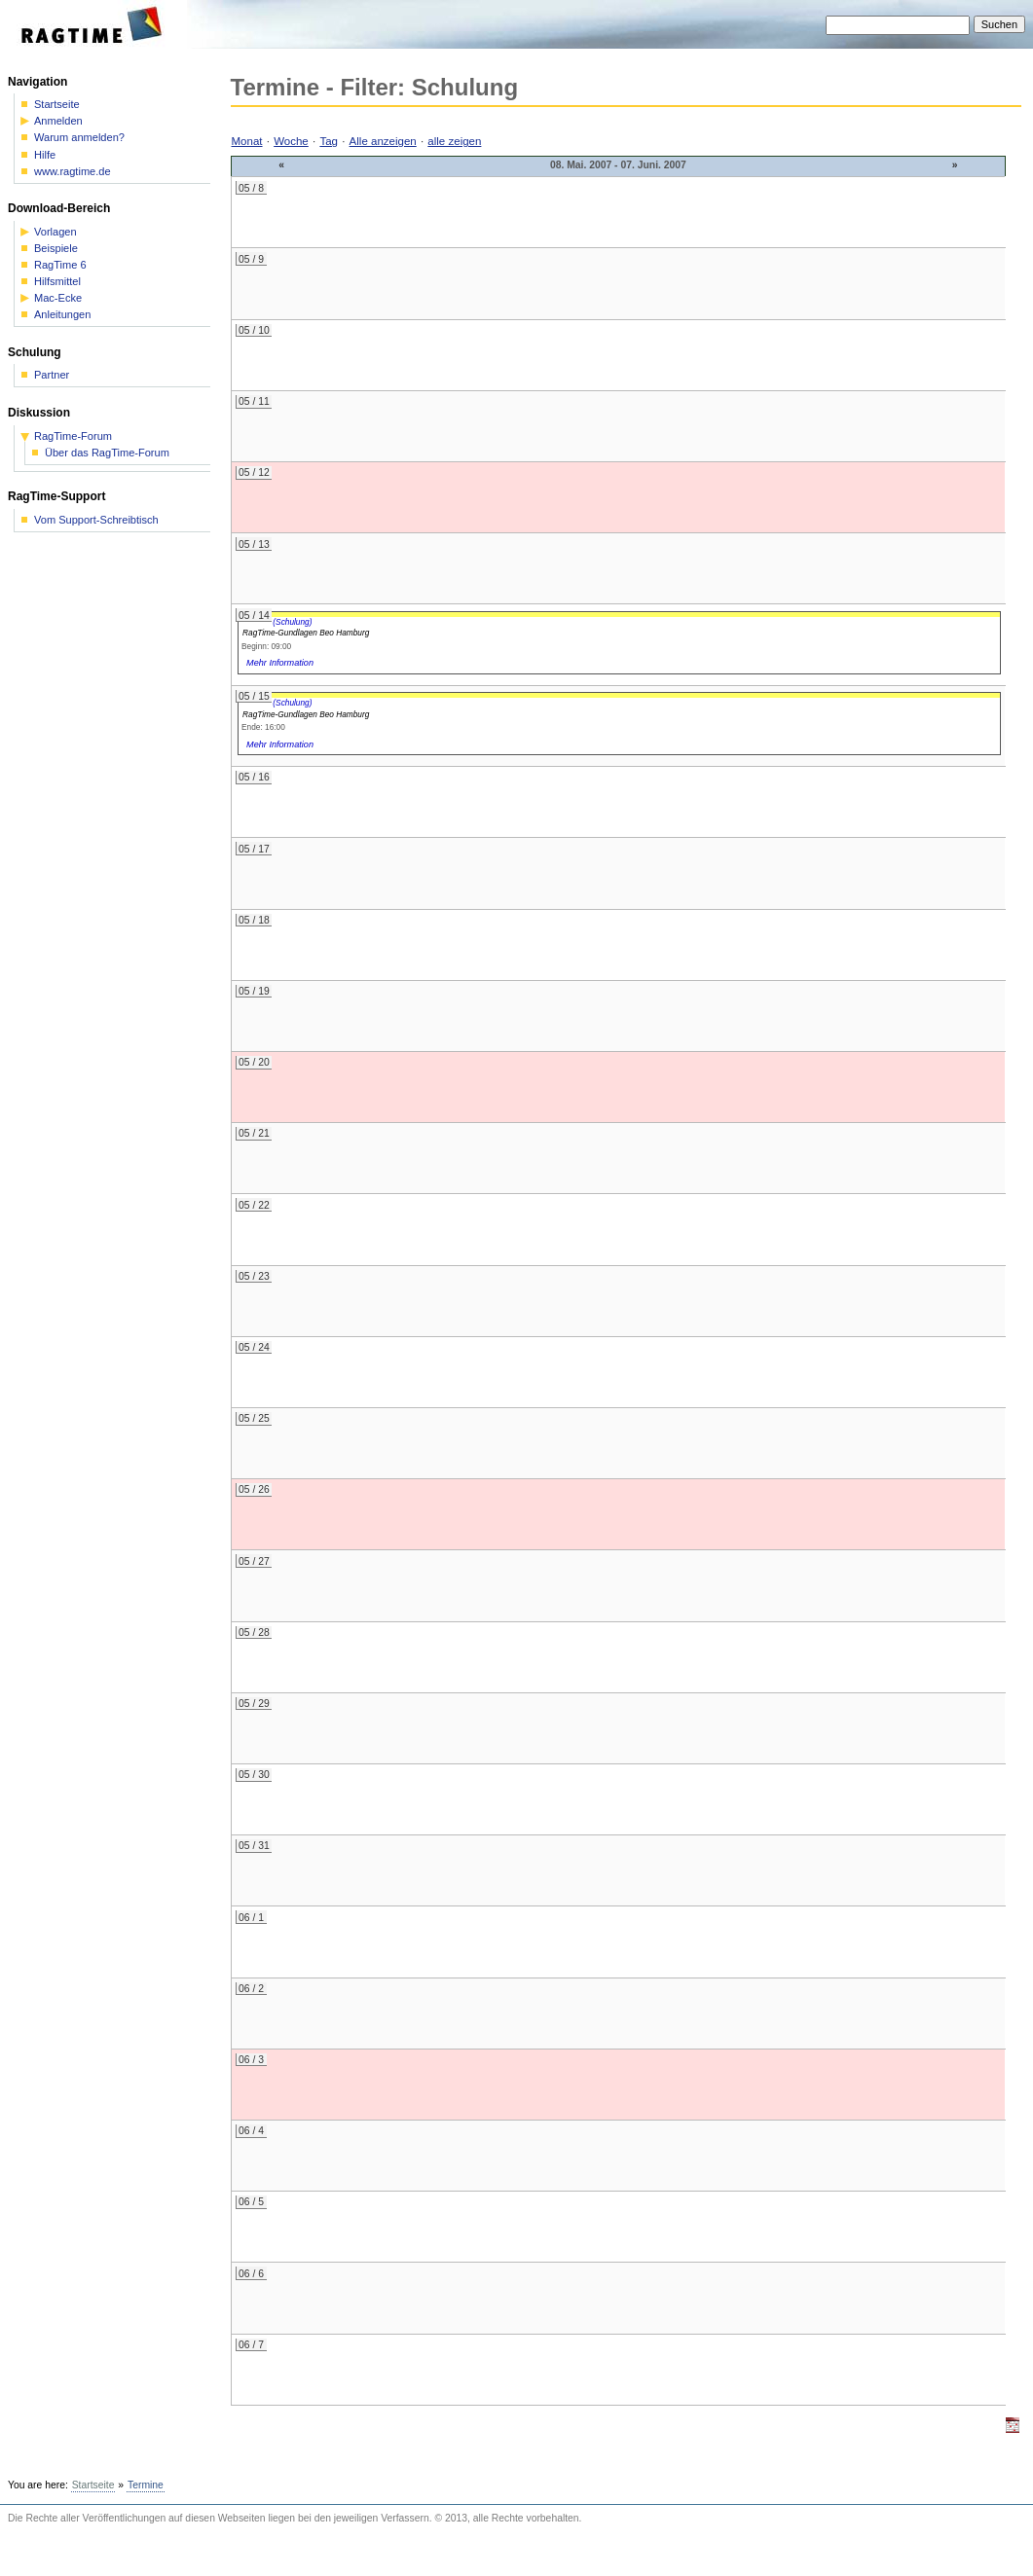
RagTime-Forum (73, 436)
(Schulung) (292, 622)
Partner (51, 375)
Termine (146, 2485)
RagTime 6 (60, 265)
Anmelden (58, 121)
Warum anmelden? (79, 137)
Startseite (57, 104)
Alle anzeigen (383, 141)
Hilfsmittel (57, 281)
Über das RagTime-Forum (107, 453)
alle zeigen (454, 141)
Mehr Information (280, 663)
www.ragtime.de (72, 171)
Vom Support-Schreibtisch (96, 520)
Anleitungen (62, 314)
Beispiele (56, 248)
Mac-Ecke (58, 298)
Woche (291, 141)
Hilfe (44, 155)
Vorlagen (55, 232)
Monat (247, 141)
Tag (328, 141)
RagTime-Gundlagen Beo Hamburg (305, 632)
